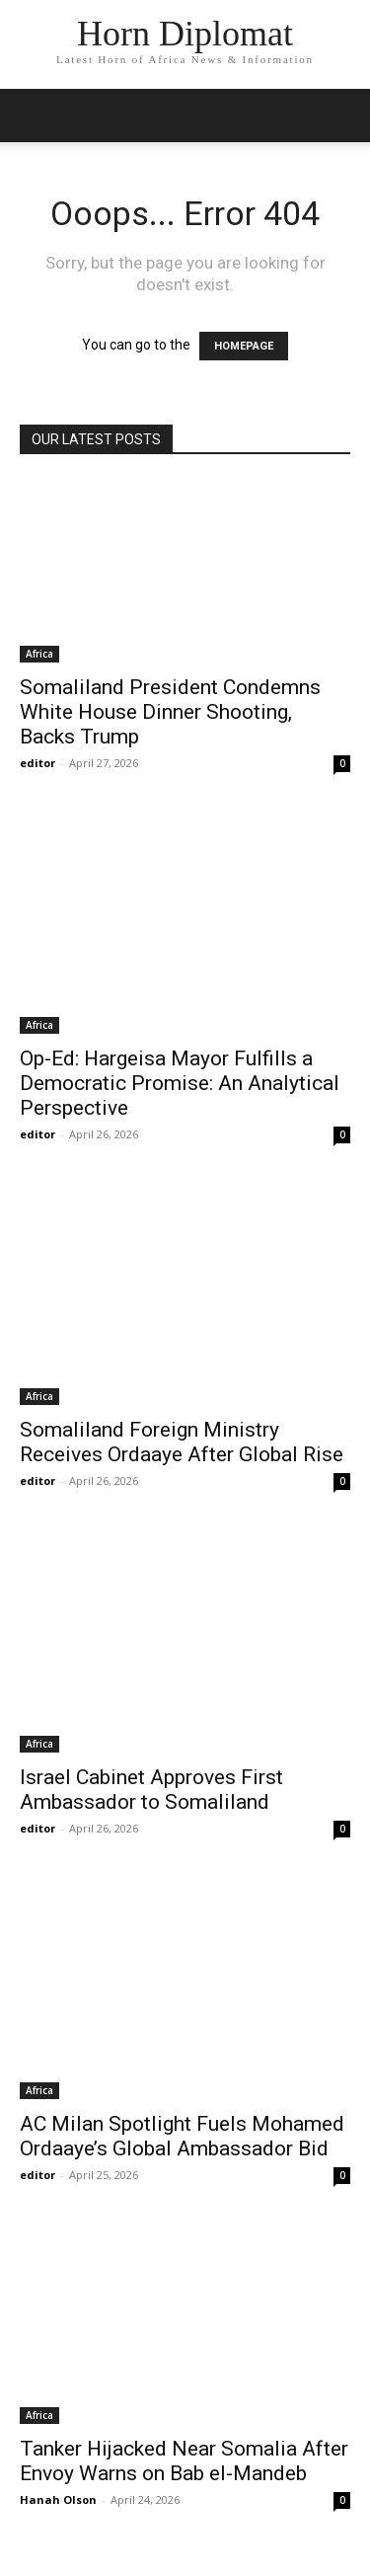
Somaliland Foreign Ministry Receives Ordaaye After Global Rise (181, 1442)
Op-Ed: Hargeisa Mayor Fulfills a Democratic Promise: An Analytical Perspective (179, 1083)
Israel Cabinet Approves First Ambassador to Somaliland (151, 1789)
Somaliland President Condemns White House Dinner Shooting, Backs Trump (170, 711)
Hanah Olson (58, 2499)
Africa (39, 654)
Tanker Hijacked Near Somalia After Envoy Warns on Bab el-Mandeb (184, 2461)
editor (37, 762)
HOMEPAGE (243, 346)
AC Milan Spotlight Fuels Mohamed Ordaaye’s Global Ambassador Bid (182, 2136)
